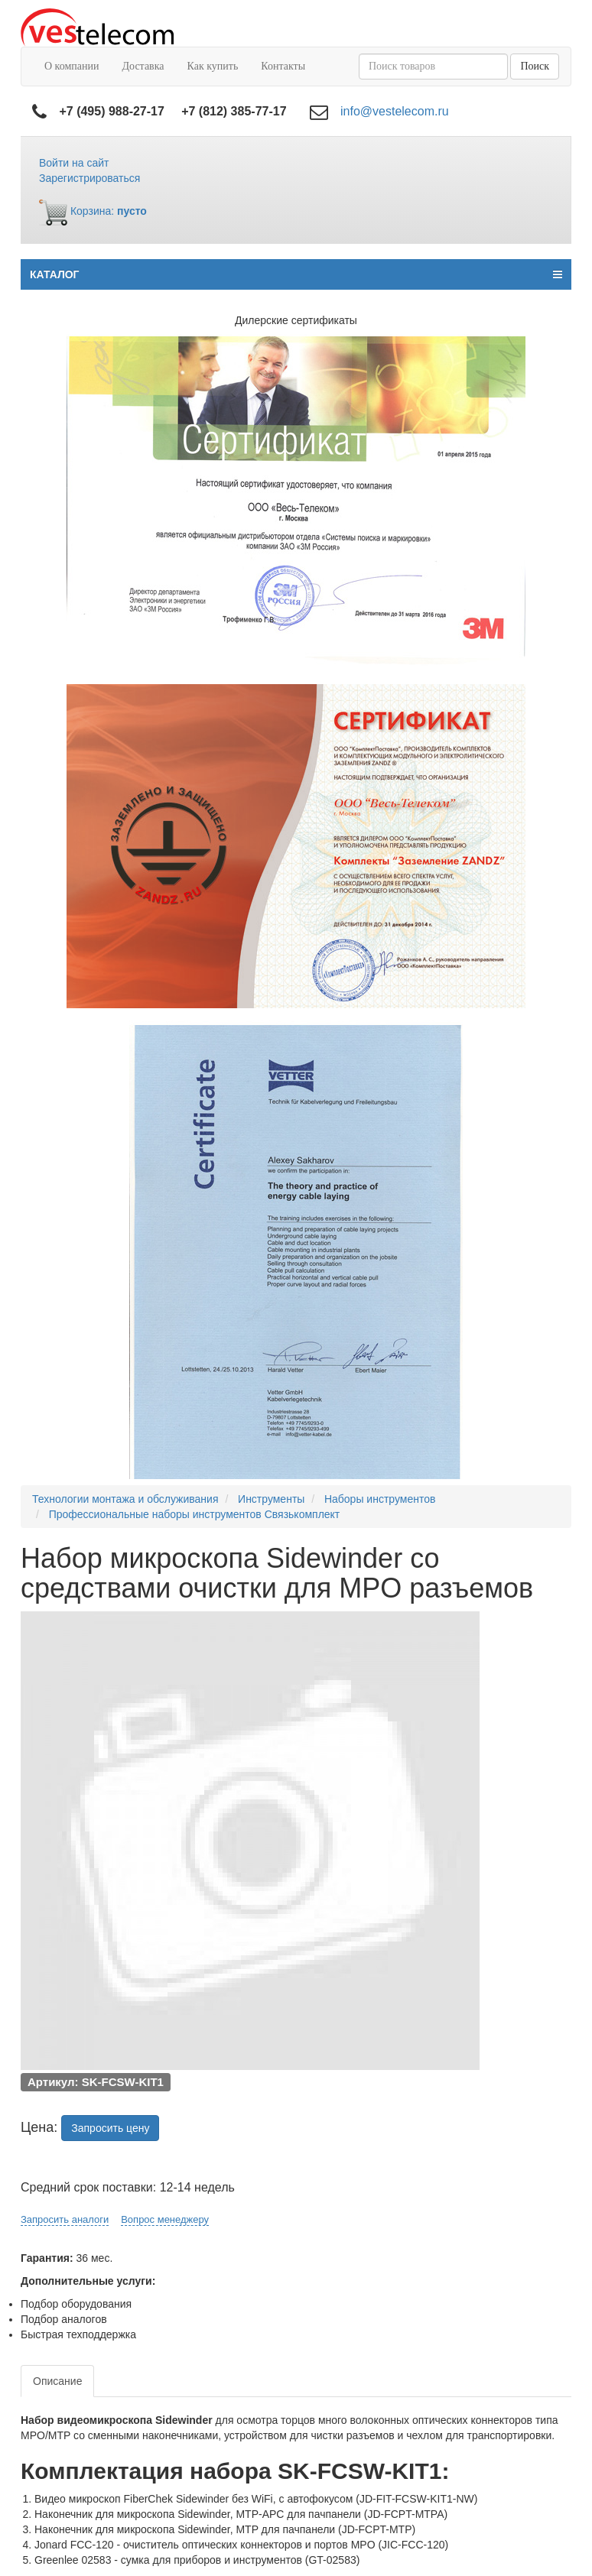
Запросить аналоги (65, 2219)
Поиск (534, 66)
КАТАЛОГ (296, 274)
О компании (71, 66)
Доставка (143, 66)
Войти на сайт (74, 163)
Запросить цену (110, 2128)
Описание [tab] (57, 2381)
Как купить (213, 66)
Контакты (283, 66)
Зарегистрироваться (89, 178)
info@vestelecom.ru (394, 111)
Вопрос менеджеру (165, 2219)
